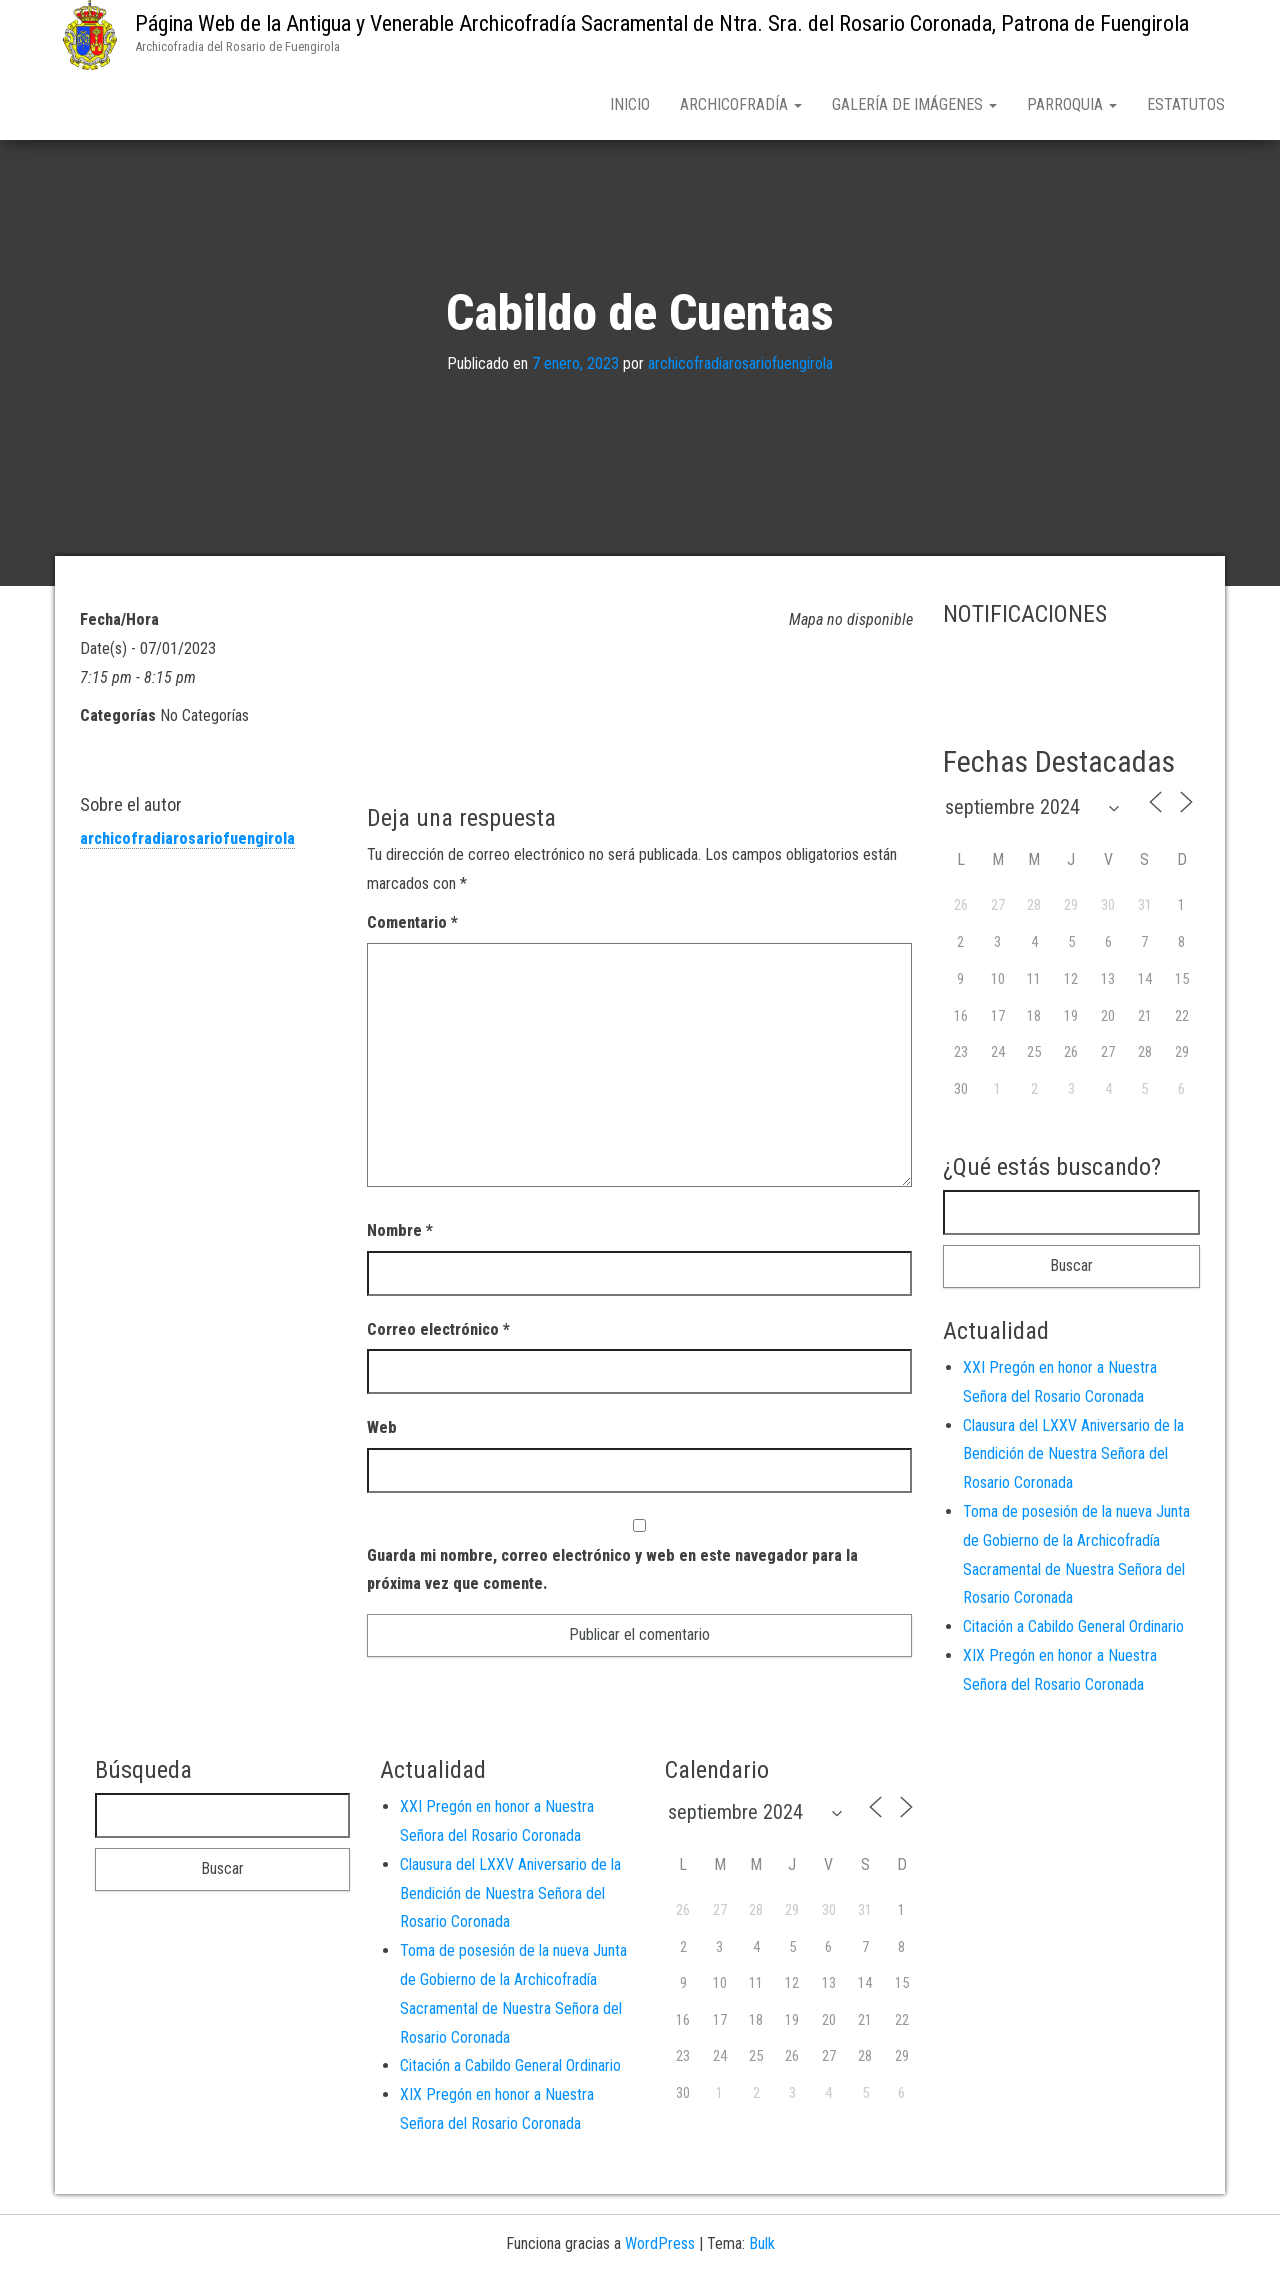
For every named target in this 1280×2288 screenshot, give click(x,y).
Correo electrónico (438, 1333)
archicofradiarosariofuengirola (740, 367)
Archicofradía (741, 104)
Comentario (412, 926)
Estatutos (1186, 104)
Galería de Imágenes (914, 104)
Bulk (762, 2247)
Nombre (400, 1234)
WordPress (660, 2247)
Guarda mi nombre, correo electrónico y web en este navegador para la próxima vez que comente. (612, 1573)
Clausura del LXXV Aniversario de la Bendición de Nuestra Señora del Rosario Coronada (1073, 1458)
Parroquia (1072, 104)
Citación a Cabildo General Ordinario (1073, 1630)
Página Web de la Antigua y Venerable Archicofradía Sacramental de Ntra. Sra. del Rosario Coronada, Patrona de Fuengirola (662, 23)
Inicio (630, 104)
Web (382, 1431)
